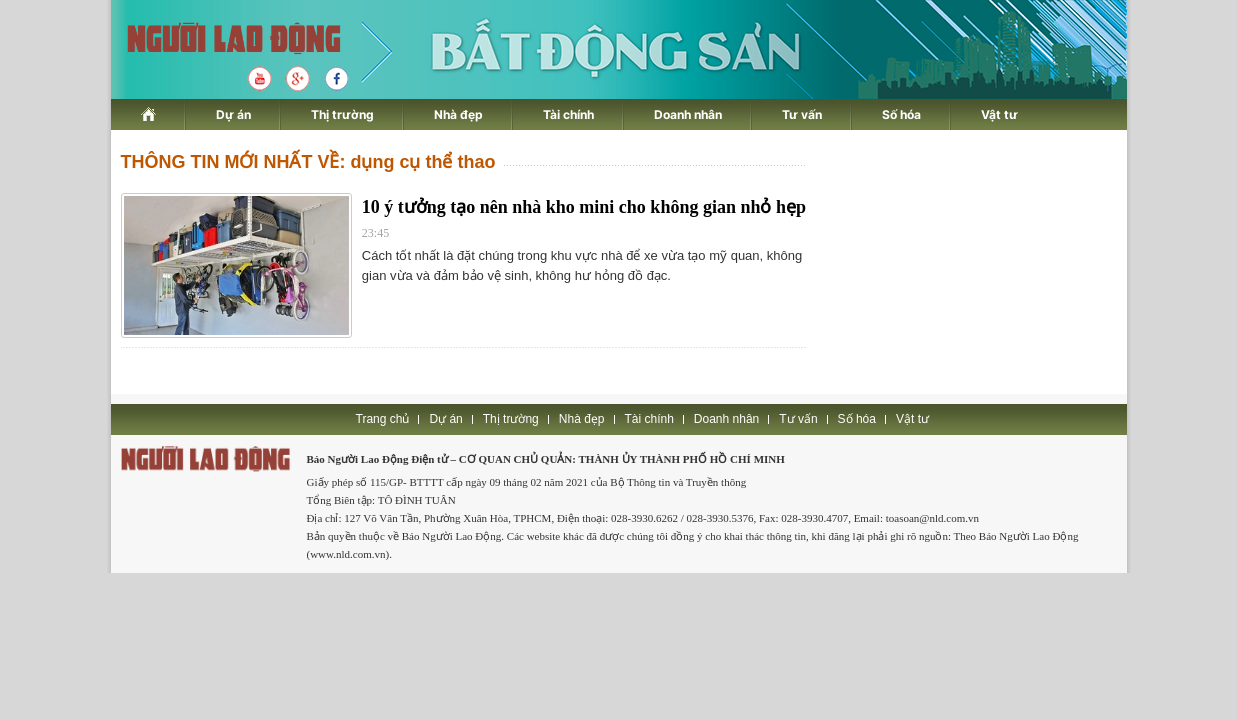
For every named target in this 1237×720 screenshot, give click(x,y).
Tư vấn (802, 114)
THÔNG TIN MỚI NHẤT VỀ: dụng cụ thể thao (308, 162)
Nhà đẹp (458, 114)
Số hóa (901, 114)
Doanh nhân (688, 114)
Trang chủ (383, 419)
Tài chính (568, 114)
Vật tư (999, 114)
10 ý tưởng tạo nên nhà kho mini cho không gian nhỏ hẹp (584, 207)
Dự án (233, 114)
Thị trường (342, 114)
